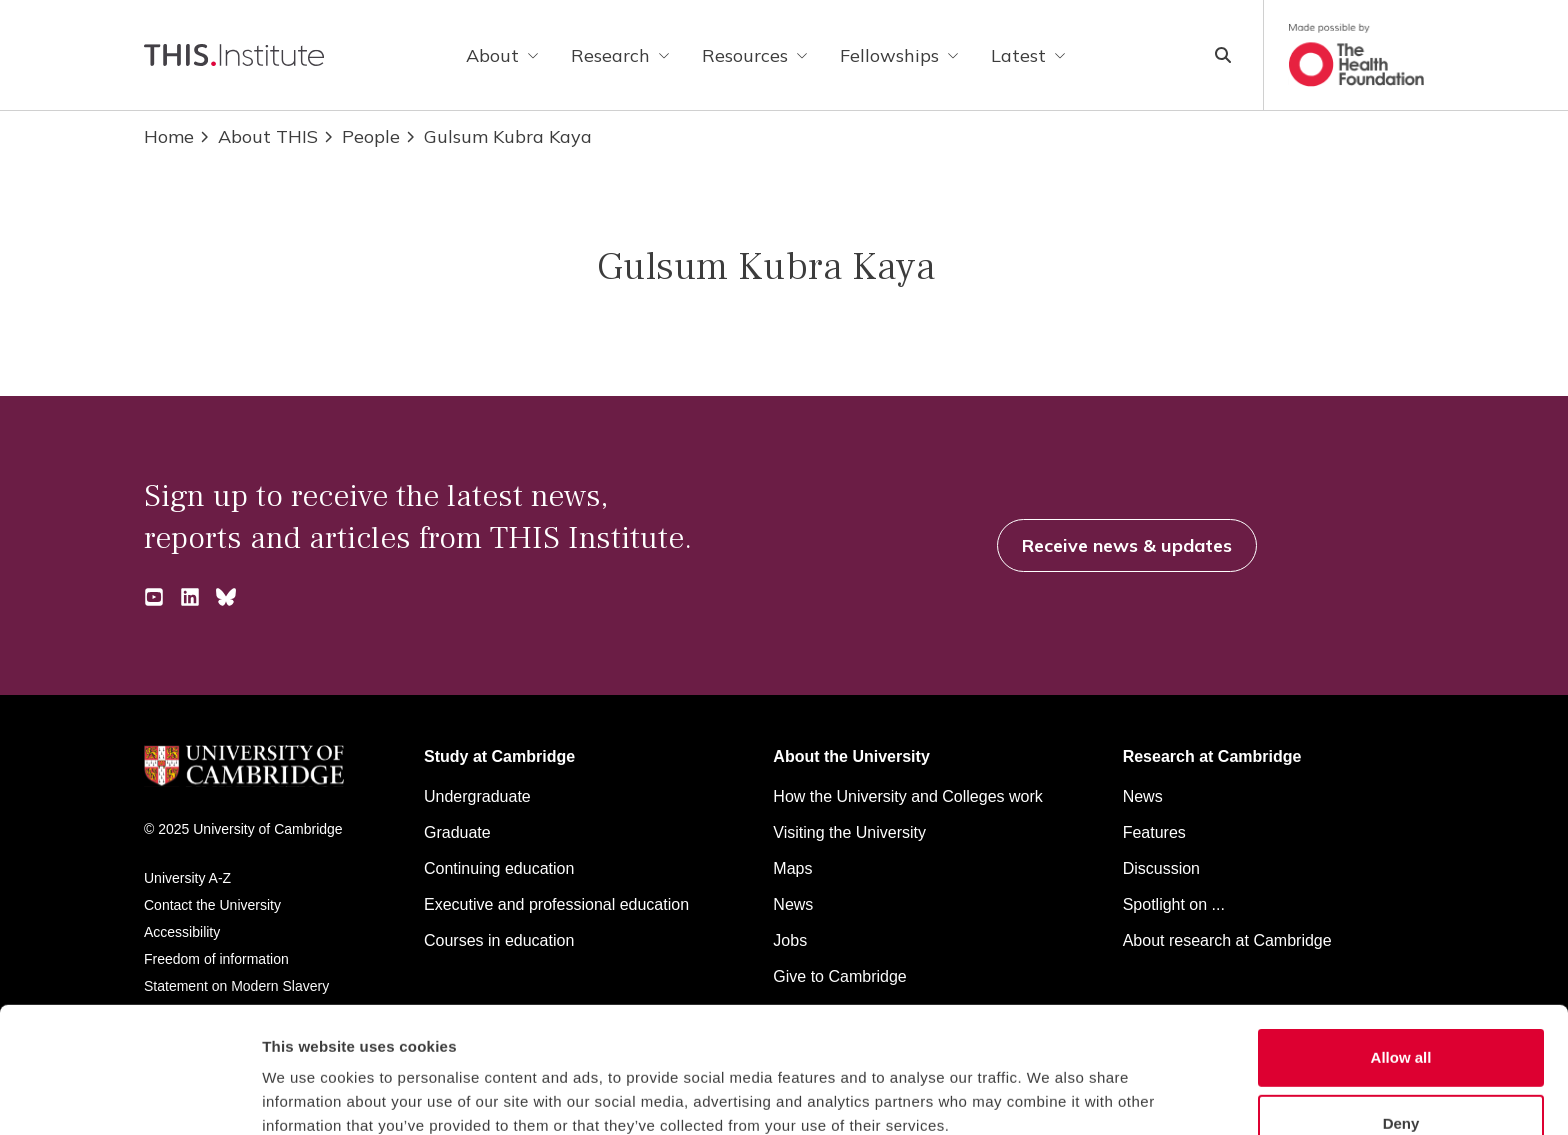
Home (169, 136)
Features (1154, 832)
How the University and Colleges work (907, 796)
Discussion (1161, 868)
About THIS (258, 136)
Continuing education (499, 868)
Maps (792, 868)
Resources (755, 55)
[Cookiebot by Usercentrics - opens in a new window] (129, 1096)
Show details (1049, 1095)
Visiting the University (849, 832)
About (502, 55)
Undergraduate (477, 796)
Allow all (1401, 953)
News (1143, 796)
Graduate (457, 832)
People (361, 136)
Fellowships (899, 55)
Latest (1028, 55)
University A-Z (187, 878)
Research (620, 55)
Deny (1401, 1019)
